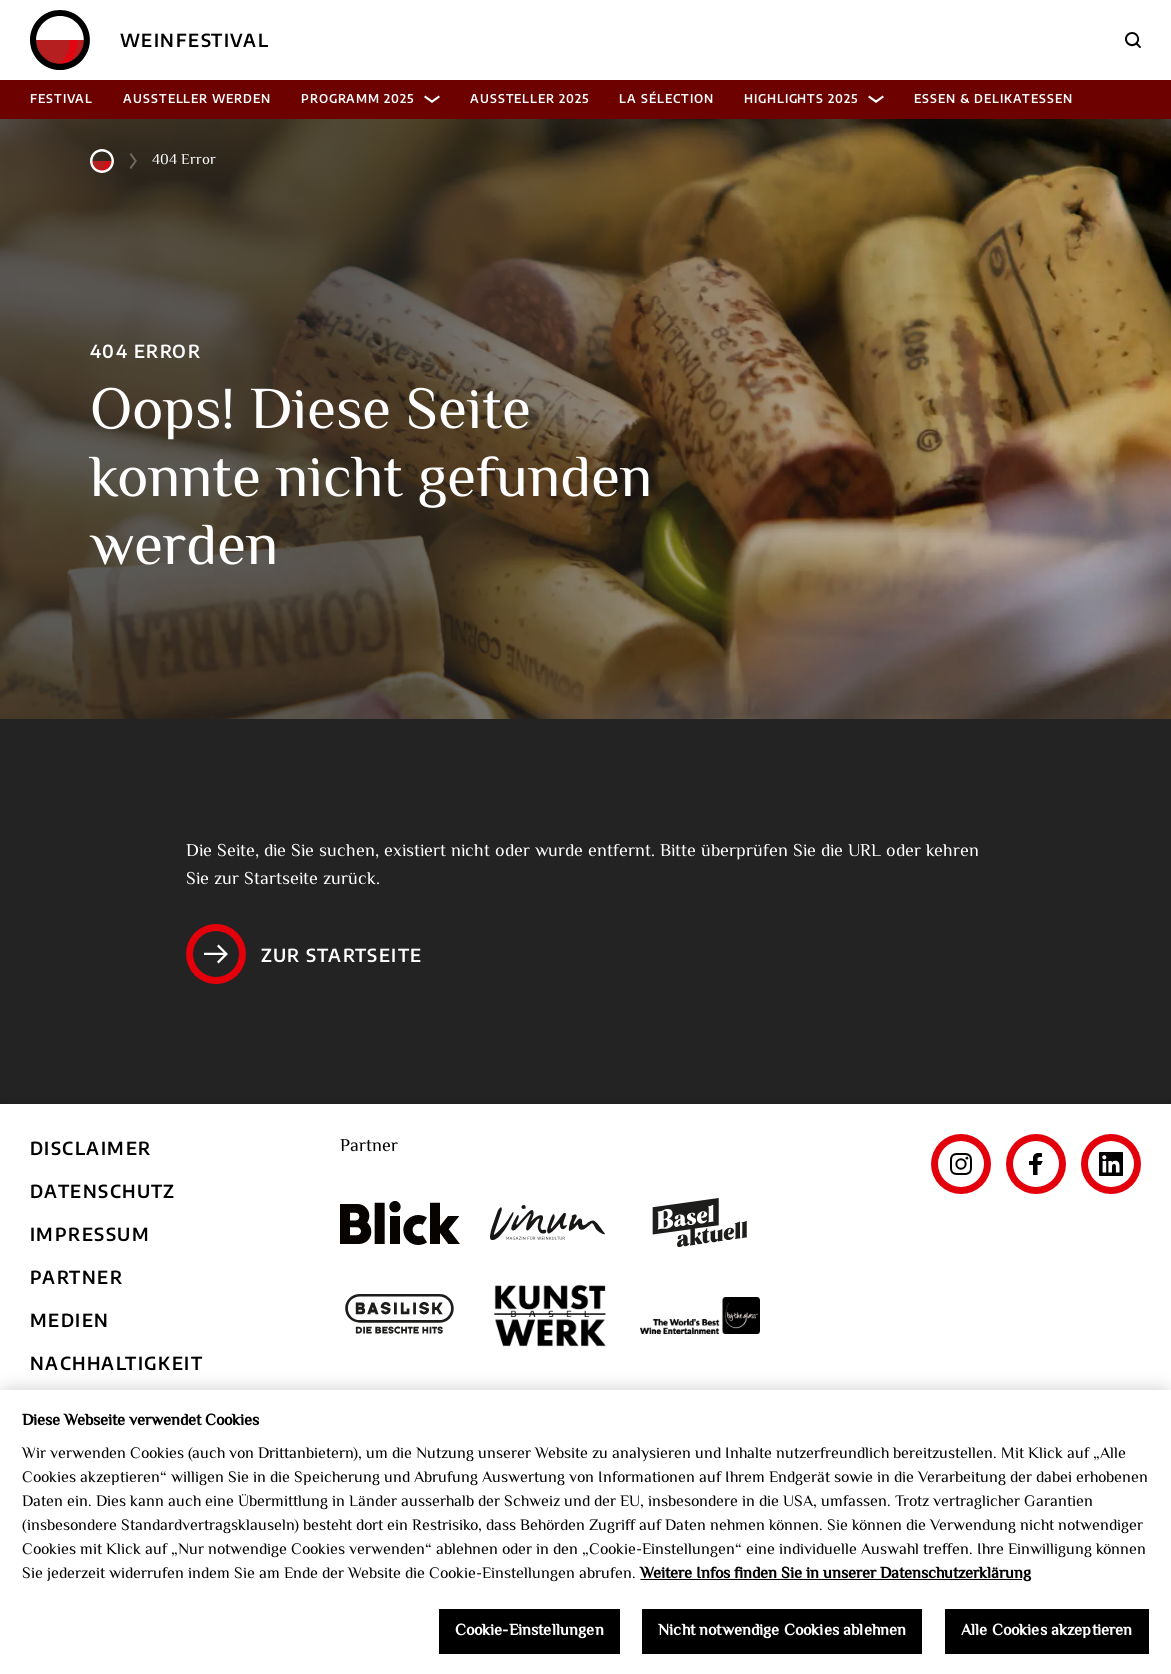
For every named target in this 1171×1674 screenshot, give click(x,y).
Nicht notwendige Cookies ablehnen (782, 1637)
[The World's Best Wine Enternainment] (700, 1315)
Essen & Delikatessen (993, 98)
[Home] (60, 40)
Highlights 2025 (814, 98)
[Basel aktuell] (700, 1222)
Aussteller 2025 (529, 98)
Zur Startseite (304, 954)
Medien (70, 1319)
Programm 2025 (370, 98)
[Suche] (1133, 40)
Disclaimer (90, 1147)
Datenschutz (103, 1190)
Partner (76, 1276)
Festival (61, 98)
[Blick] (400, 1223)
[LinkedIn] (1111, 1164)
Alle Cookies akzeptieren (1047, 1637)
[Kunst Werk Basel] (550, 1315)
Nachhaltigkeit (116, 1362)
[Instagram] (961, 1164)
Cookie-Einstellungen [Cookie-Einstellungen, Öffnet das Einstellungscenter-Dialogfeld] (529, 1637)
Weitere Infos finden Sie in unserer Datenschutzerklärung (835, 1580)
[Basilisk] (400, 1315)
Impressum (90, 1233)
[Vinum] (550, 1222)
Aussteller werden (197, 98)
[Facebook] (1036, 1164)
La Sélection (666, 98)
